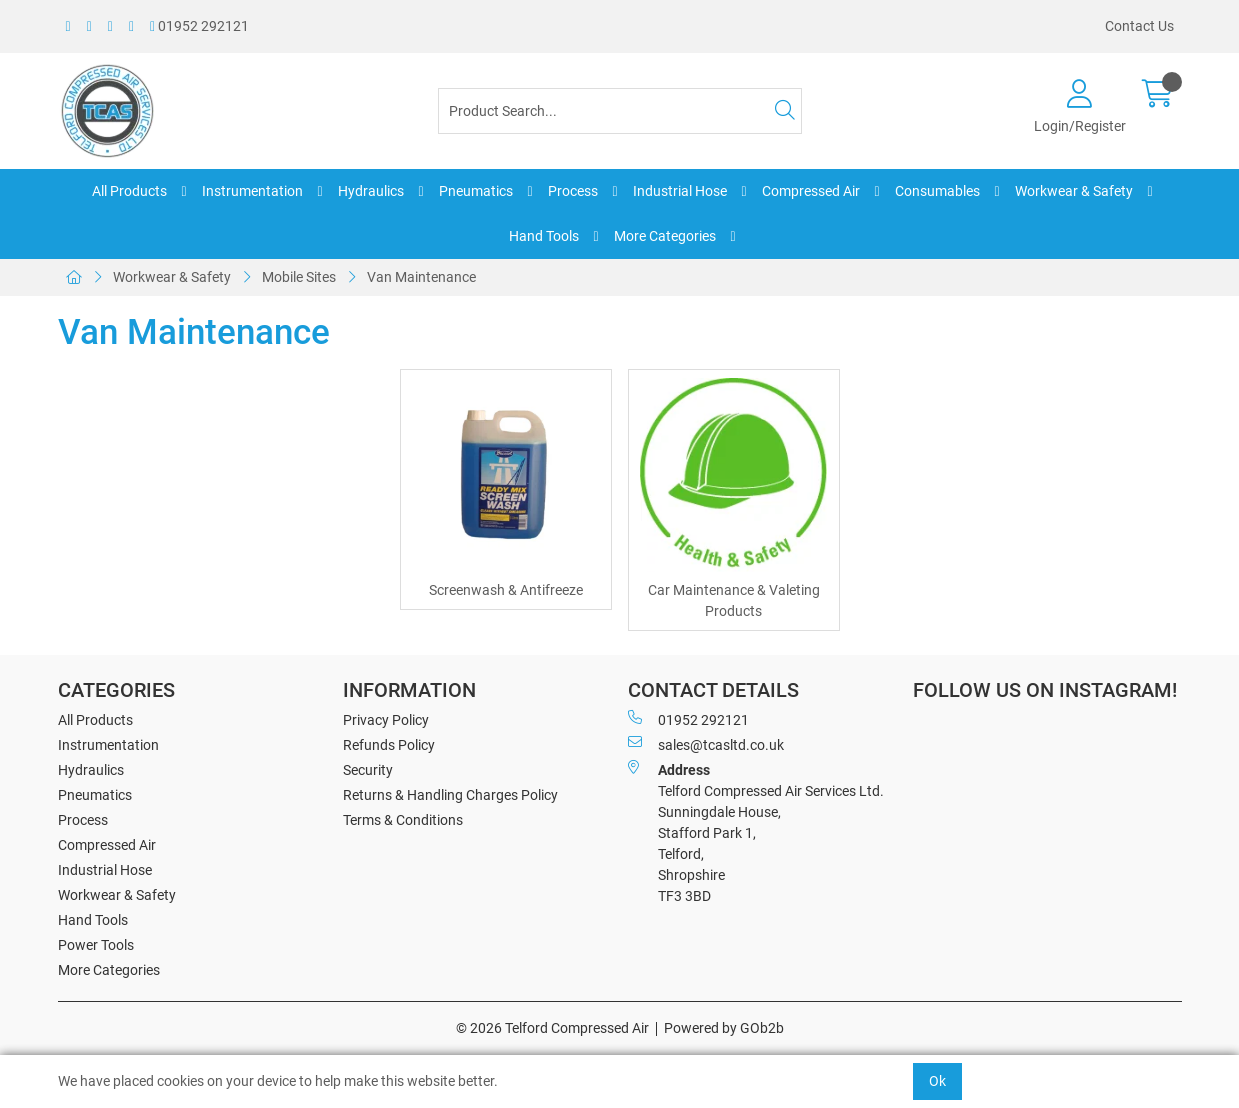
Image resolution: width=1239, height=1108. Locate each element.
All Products (129, 191)
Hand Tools (544, 236)
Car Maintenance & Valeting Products (734, 600)
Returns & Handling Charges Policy (450, 795)
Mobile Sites (299, 277)
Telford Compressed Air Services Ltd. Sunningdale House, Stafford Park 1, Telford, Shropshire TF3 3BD (756, 832)
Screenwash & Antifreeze (506, 590)
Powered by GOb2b (724, 1028)
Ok (937, 1081)
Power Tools (96, 945)
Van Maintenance (421, 277)
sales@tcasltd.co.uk (706, 744)
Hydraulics (371, 191)
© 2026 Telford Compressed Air (552, 1028)
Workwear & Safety (1074, 191)
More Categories (665, 236)
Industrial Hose (680, 191)
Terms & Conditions (403, 820)
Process (573, 191)
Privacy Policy (386, 720)
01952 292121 (199, 26)
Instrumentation (252, 191)
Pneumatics (476, 191)
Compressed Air (811, 191)
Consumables (937, 191)
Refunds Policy (389, 745)
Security (368, 770)
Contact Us (1139, 26)
